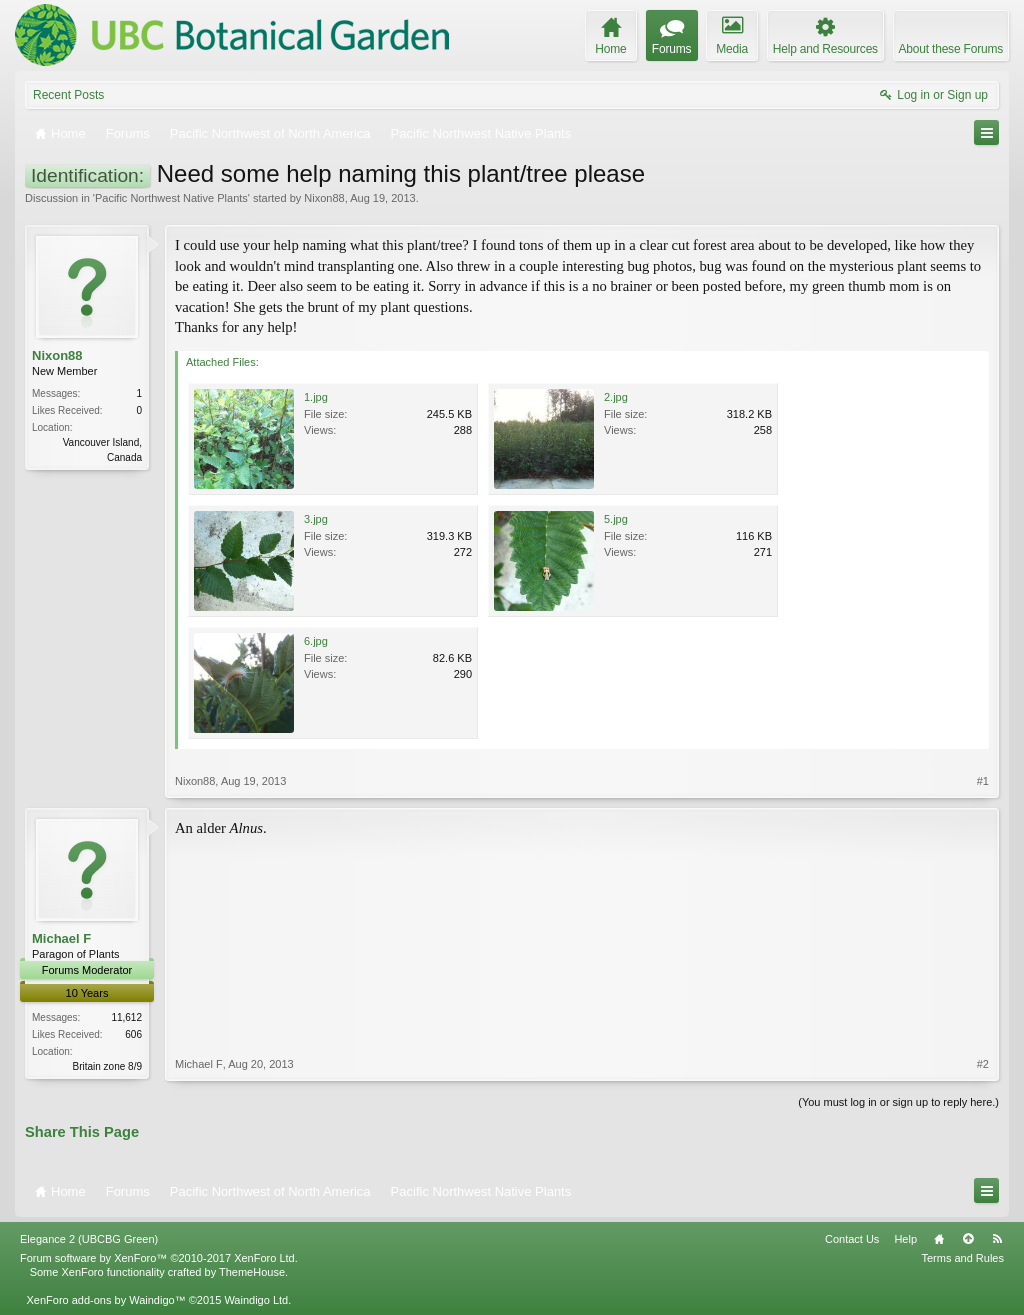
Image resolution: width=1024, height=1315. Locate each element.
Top (968, 1239)
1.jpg (316, 397)
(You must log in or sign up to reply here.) (898, 1102)
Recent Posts (68, 95)
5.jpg (616, 519)
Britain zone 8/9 (108, 1066)
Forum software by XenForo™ (159, 1258)
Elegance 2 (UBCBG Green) (89, 1239)
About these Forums (951, 49)
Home (939, 1239)
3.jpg (316, 519)
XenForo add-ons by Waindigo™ (105, 1300)
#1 (983, 781)
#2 (983, 1064)
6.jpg (316, 641)
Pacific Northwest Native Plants (171, 198)
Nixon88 (324, 198)
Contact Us (852, 1239)
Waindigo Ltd (256, 1300)
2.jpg (616, 397)
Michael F (61, 938)
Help (905, 1239)
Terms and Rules (962, 1258)
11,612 (126, 1017)
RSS (997, 1239)
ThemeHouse (252, 1272)
